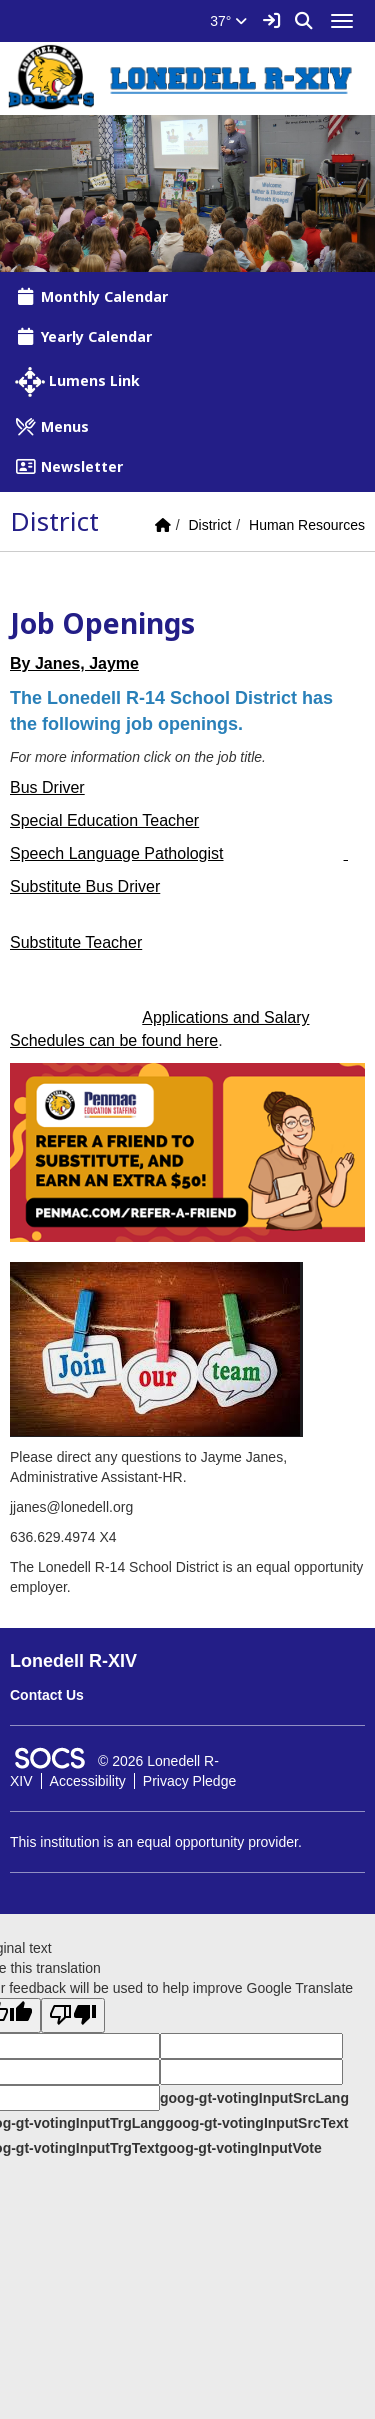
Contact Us (47, 1695)
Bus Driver (47, 787)
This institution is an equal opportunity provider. (156, 1842)
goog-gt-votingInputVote (240, 2148)
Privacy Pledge (189, 1781)
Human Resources (307, 525)
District (210, 525)
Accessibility (88, 1781)
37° (228, 21)
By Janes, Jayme (74, 663)
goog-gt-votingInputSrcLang (254, 2098)
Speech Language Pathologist (117, 853)
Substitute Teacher (76, 942)
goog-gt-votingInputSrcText (256, 2123)
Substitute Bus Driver (85, 886)
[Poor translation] (73, 2015)
